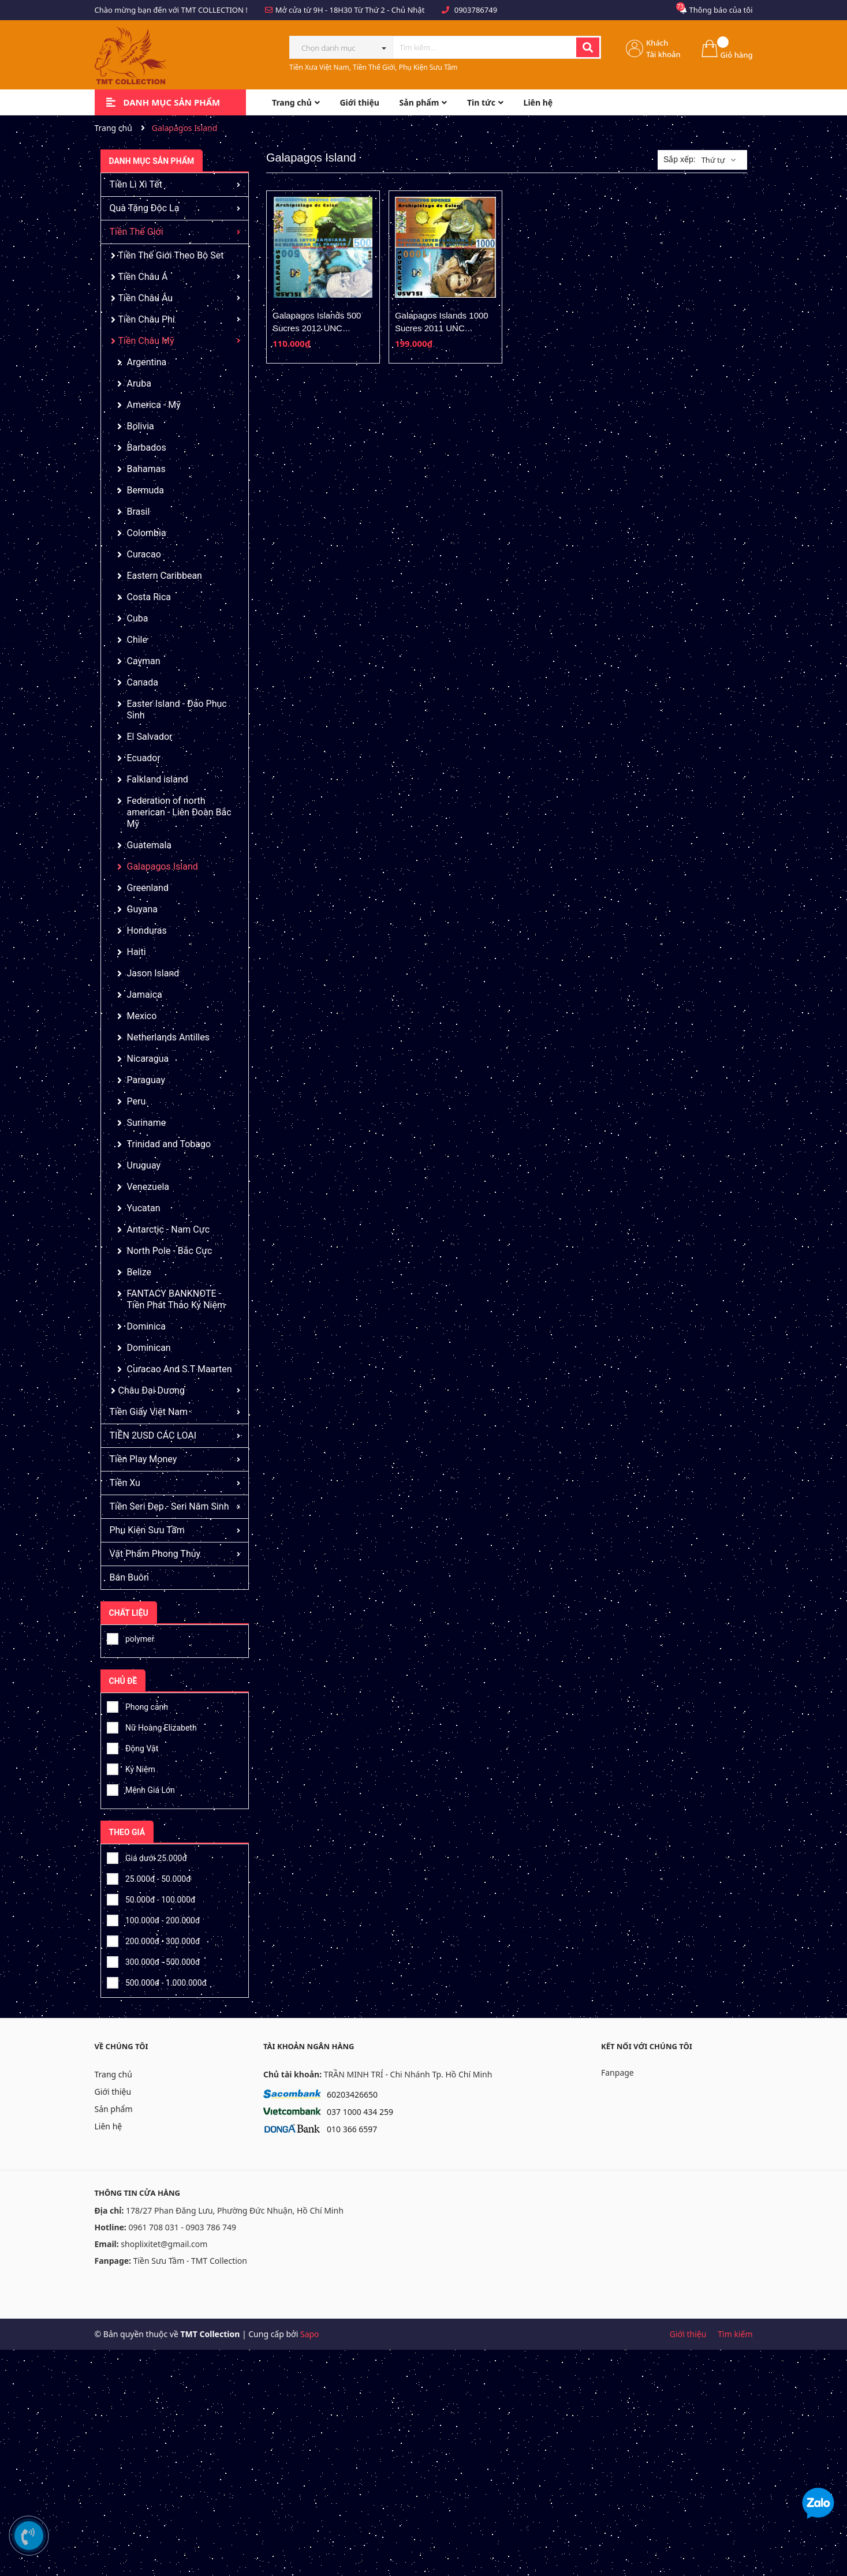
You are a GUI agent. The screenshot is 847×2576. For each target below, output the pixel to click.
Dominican (149, 1347)
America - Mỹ (154, 404)
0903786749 (475, 10)
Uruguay (144, 1165)
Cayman (144, 661)
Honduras (147, 930)
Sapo (309, 2333)
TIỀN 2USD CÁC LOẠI (153, 1435)
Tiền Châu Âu (145, 298)
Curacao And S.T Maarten (179, 1369)
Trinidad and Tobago (169, 1144)
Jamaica (144, 994)
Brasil (138, 511)
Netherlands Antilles (168, 1037)
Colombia (146, 532)
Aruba (139, 383)
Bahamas (146, 468)
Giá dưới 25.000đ (147, 1856)
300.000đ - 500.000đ (153, 1960)
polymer (131, 1637)
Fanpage (617, 2072)
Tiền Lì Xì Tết (136, 184)
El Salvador (150, 736)
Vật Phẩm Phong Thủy (155, 1553)
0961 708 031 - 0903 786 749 (182, 2227)
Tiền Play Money (143, 1459)
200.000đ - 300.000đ (153, 1939)
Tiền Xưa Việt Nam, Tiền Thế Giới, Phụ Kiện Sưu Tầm (373, 67)
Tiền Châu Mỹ (146, 340)
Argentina (147, 362)
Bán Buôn (129, 1577)
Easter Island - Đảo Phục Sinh (177, 709)
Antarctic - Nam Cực (168, 1229)
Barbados (146, 447)
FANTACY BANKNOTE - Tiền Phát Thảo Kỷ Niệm (176, 1299)
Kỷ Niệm (131, 1767)
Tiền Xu (125, 1482)
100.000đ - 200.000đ (153, 1918)
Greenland (148, 887)
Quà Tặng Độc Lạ (145, 208)
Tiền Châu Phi (146, 319)
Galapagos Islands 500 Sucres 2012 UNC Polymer (317, 327)
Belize (139, 1272)
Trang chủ (113, 2074)
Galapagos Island (162, 866)
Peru (136, 1101)
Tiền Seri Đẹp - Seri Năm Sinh (169, 1506)
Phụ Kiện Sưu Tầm (147, 1530)
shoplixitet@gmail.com (164, 2243)
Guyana (142, 909)
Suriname (146, 1122)
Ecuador (144, 757)
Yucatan (144, 1208)
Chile (137, 639)
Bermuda (145, 490)
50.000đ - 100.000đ (151, 1898)
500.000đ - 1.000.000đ (157, 1981)
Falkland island (157, 779)
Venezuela (148, 1186)
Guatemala (149, 845)
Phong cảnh (137, 1705)
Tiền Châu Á (143, 276)
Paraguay (146, 1079)
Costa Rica (149, 596)
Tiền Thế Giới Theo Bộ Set (171, 255)
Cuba (137, 618)
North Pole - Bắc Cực (169, 1250)
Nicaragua (148, 1058)
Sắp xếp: (679, 159)
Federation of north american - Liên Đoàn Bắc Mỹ (179, 812)
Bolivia (140, 426)
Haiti (136, 951)
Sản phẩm (114, 2108)
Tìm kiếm (735, 2333)
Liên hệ (108, 2126)
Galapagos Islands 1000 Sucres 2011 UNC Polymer (441, 327)
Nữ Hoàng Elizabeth (152, 1726)
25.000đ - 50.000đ (149, 1877)
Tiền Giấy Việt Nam (149, 1411)
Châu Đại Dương (151, 1390)
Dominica (146, 1326)
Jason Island (153, 973)
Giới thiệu (113, 2091)
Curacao (144, 554)
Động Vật (133, 1746)
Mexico (142, 1015)
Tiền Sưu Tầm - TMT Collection (190, 2260)
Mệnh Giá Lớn (141, 1788)
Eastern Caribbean (164, 575)
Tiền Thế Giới (136, 231)
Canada (142, 682)
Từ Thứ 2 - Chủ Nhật (389, 10)
